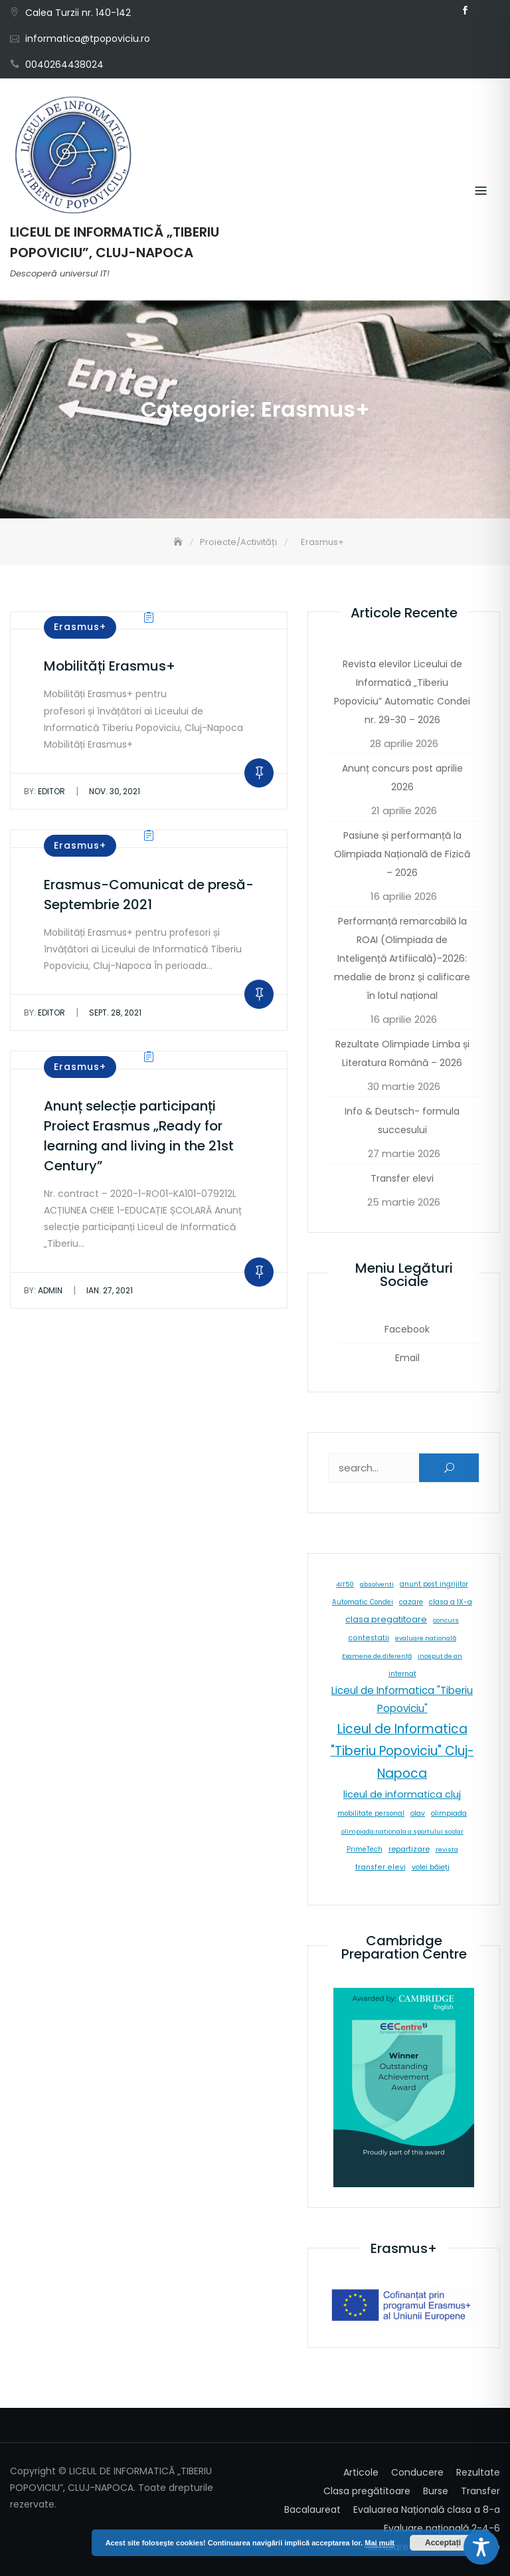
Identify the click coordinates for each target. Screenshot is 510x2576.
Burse (435, 2491)
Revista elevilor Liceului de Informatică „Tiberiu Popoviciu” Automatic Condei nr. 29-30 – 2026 (402, 691)
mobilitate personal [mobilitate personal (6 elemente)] (370, 1813)
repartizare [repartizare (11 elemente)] (409, 1849)
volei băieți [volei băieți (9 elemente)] (431, 1867)
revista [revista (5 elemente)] (447, 1849)
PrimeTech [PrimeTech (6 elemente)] (364, 1849)
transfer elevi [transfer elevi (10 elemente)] (380, 1867)
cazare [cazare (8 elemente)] (411, 1602)
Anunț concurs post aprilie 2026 (402, 778)
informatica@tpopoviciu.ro (87, 38)
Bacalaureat (312, 2509)
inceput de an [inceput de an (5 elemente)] (440, 1656)
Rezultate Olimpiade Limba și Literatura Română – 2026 (402, 1053)
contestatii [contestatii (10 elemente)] (368, 1638)
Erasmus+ (80, 626)
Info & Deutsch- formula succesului (402, 1120)
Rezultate (478, 2472)
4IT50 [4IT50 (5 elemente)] (345, 1584)
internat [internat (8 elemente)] (402, 1674)
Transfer (480, 2491)
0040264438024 (64, 64)
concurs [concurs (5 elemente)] (446, 1620)
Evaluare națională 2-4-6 (442, 2528)
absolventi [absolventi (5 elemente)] (377, 1584)
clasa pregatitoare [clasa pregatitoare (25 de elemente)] (386, 1619)
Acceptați (443, 2542)
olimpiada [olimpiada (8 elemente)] (449, 1813)
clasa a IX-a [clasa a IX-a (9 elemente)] (450, 1602)
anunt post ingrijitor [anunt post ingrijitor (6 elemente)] (434, 1584)
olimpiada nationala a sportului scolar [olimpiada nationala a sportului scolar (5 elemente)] (402, 1831)
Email (485, 11)
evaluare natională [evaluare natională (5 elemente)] (425, 1638)
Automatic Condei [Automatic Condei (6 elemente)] (362, 1602)
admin (43, 1290)
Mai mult (379, 2543)
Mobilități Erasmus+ (109, 666)
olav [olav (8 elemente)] (417, 1813)
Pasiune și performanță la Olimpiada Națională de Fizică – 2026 (402, 854)
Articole (361, 2472)
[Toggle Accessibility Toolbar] (481, 2547)
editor (44, 791)
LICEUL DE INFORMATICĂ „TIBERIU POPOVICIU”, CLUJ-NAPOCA (114, 242)
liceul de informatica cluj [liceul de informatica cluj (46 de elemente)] (402, 1794)
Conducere (417, 2472)
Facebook (465, 11)
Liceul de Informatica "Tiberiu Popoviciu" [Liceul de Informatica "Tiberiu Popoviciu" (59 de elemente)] (402, 1699)
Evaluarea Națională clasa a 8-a (426, 2509)
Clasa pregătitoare (366, 2491)
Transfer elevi (402, 1178)
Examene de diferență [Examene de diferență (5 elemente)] (377, 1656)
